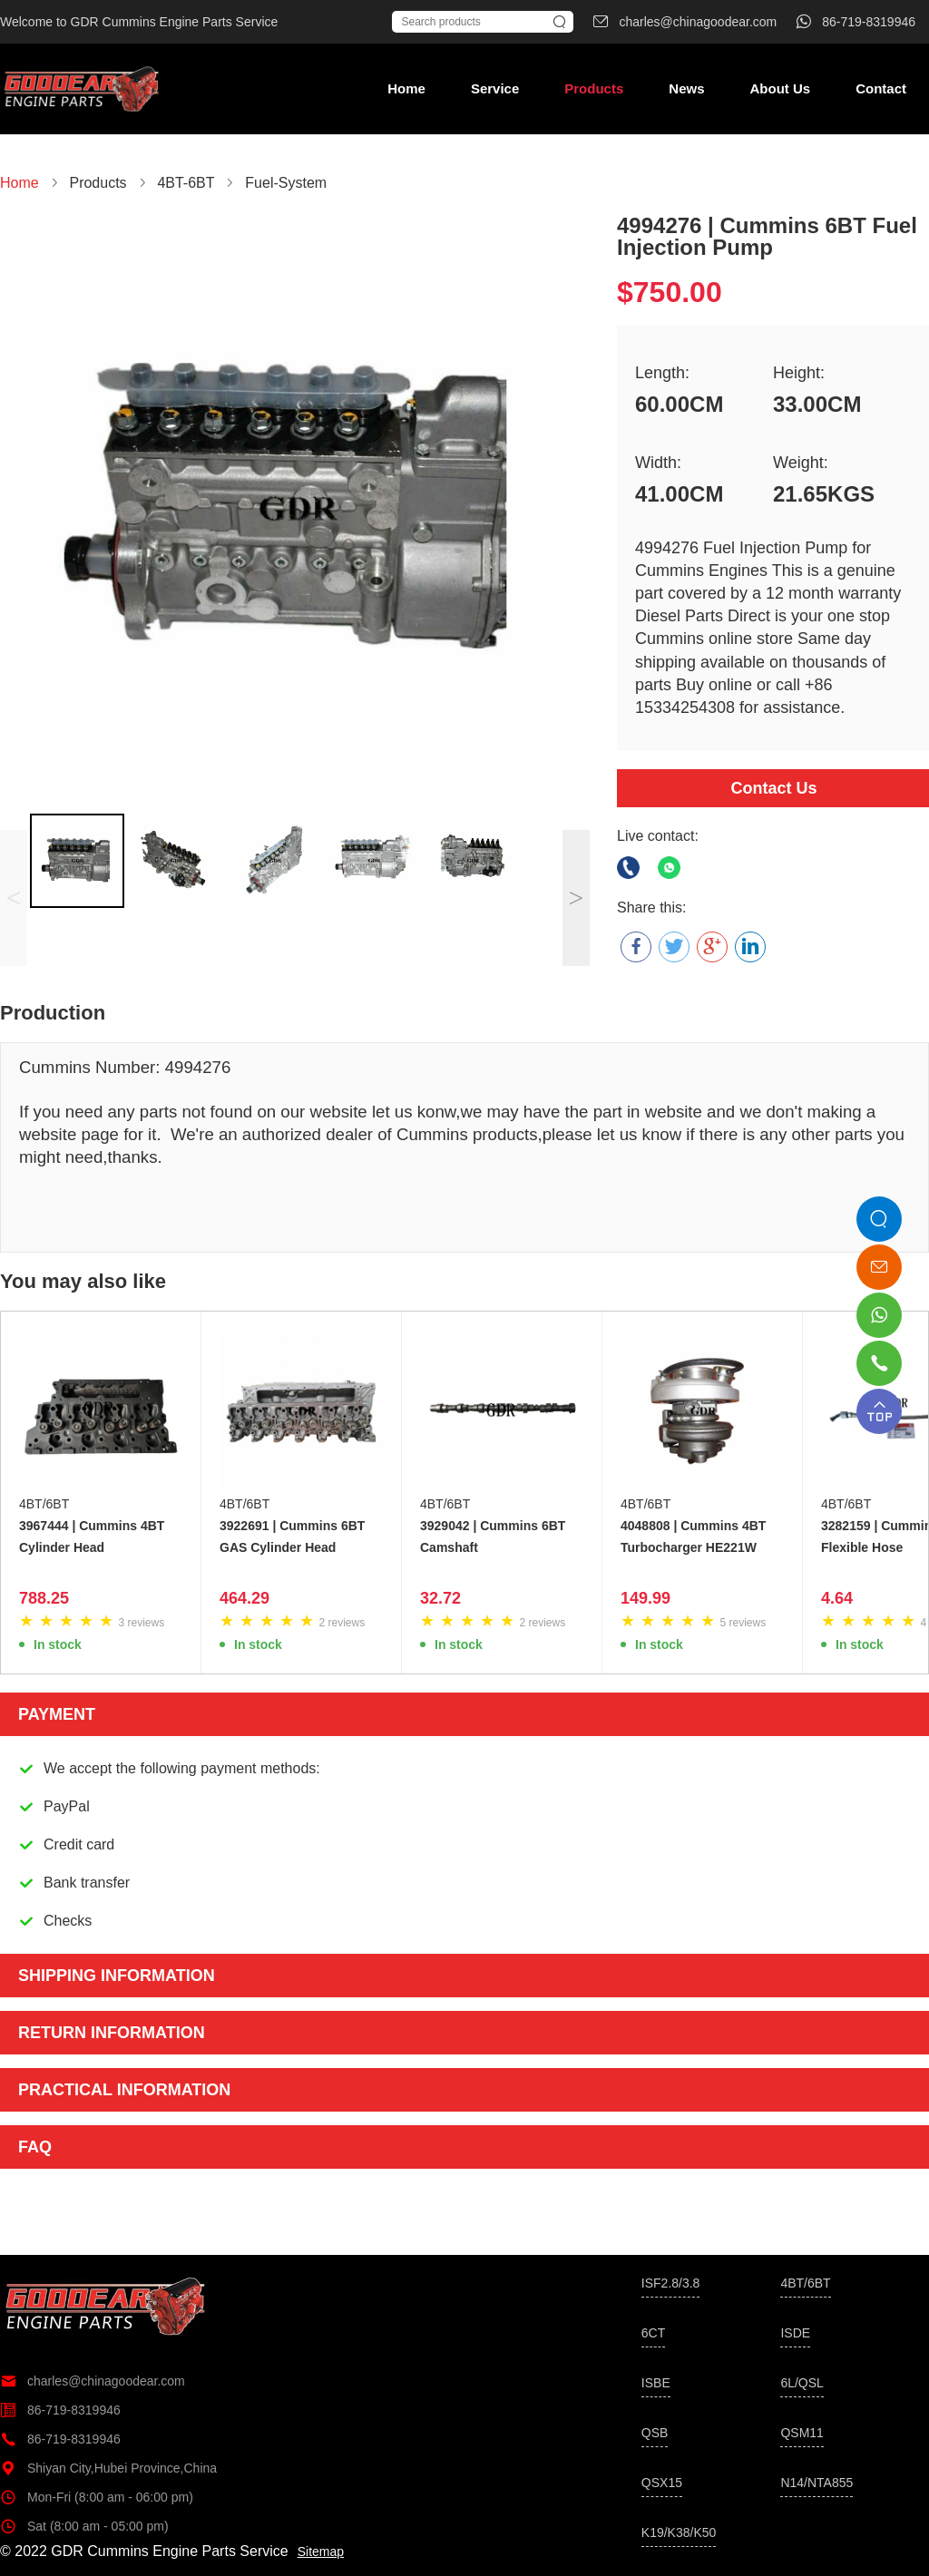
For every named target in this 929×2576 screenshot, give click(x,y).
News (686, 88)
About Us (779, 88)
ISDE (795, 2333)
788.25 (44, 1598)
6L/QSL (801, 2383)
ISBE (655, 2383)
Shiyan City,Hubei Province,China (108, 2468)
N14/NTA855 (816, 2482)
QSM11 (801, 2432)
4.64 (837, 1598)
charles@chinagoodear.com (92, 2380)
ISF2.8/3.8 (670, 2283)
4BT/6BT (44, 1504)
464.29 (244, 1598)
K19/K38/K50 (679, 2532)
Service (495, 88)
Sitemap (321, 2551)
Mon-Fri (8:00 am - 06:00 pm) (96, 2497)
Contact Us (773, 788)
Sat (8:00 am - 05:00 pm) (84, 2526)
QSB (655, 2432)
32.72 (440, 1598)
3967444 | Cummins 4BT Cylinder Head (91, 1536)
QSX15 (661, 2482)
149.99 (645, 1598)
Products (593, 88)
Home (406, 88)
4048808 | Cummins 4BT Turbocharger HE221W (693, 1536)
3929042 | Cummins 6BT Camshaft (492, 1536)
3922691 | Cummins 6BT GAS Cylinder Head (292, 1536)
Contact (881, 88)
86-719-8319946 (60, 2410)
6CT (653, 2333)
